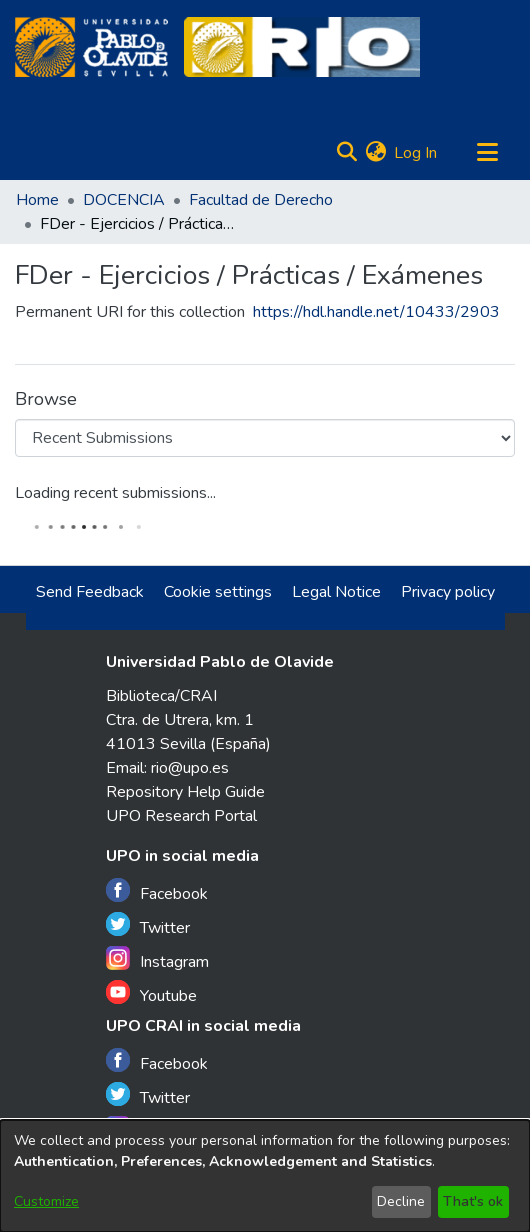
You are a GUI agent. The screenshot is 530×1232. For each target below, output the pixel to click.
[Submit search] (346, 153)
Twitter (148, 925)
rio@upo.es (190, 768)
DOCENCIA (124, 200)
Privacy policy (448, 592)
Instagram (157, 959)
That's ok (473, 1201)
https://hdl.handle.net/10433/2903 (376, 312)
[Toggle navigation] (487, 153)
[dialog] (265, 1176)
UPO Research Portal (181, 816)
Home (37, 200)
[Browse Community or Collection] (265, 438)
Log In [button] (416, 153)
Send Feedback (90, 592)
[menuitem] (375, 153)
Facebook (157, 891)
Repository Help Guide (185, 792)
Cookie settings (218, 592)
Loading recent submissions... (115, 493)
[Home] (91, 47)
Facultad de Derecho (261, 200)
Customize (46, 1201)
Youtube (151, 993)
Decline (401, 1201)
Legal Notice (336, 592)
